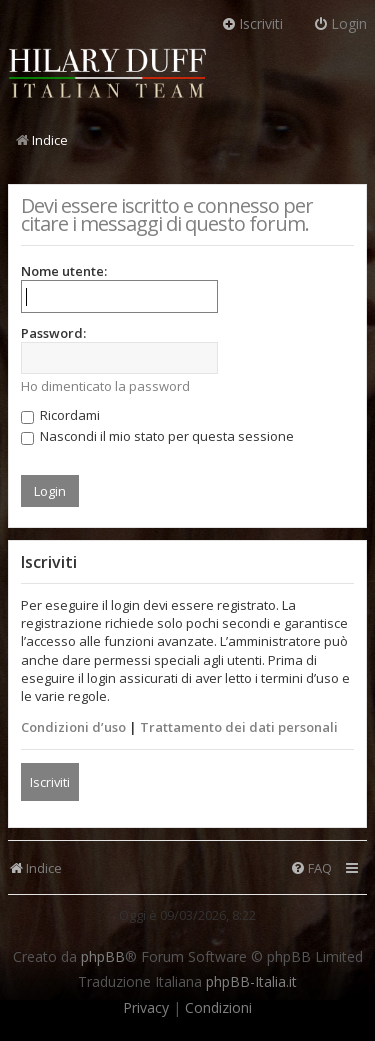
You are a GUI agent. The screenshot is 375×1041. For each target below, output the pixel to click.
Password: (53, 333)
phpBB (103, 957)
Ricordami (60, 415)
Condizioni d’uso (73, 727)
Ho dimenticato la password (105, 386)
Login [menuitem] (340, 23)
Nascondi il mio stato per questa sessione (157, 436)
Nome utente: (64, 271)
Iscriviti (50, 782)
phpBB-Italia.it (251, 982)
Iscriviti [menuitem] (252, 23)
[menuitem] (311, 868)
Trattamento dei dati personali (239, 727)
